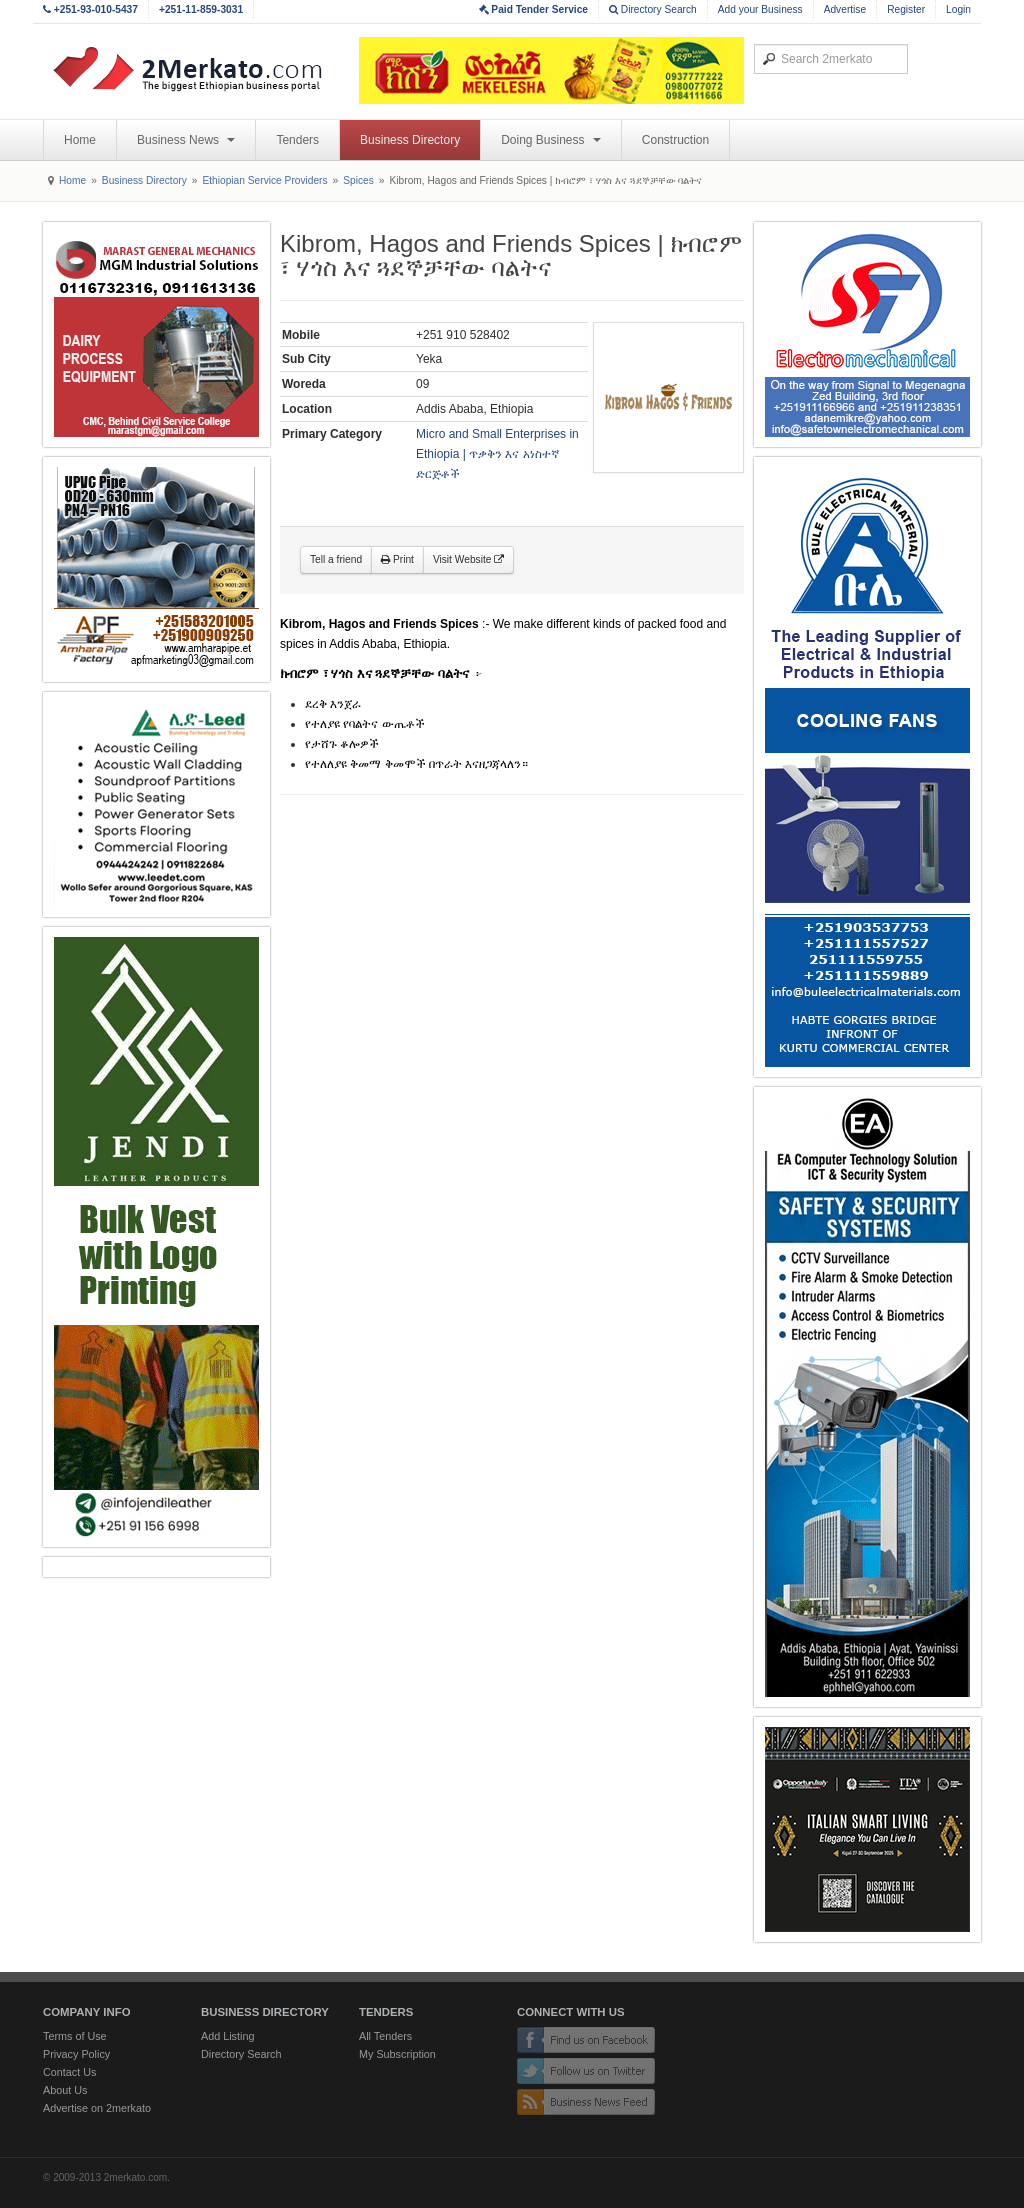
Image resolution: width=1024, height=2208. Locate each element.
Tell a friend (336, 559)
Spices (358, 180)
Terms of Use (75, 2036)
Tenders (297, 140)
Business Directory (410, 140)
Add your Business (760, 9)
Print (397, 559)
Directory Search (653, 9)
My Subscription (397, 2054)
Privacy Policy (76, 2054)
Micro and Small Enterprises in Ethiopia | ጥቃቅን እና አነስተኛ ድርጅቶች (497, 454)
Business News (186, 140)
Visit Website (468, 559)
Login (958, 9)
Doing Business (551, 140)
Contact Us (69, 2072)
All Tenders (385, 2036)
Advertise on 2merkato (97, 2108)
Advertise (845, 9)
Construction (675, 140)
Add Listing (227, 2036)
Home (80, 140)
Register (906, 9)
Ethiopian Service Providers (264, 180)
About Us (65, 2090)
